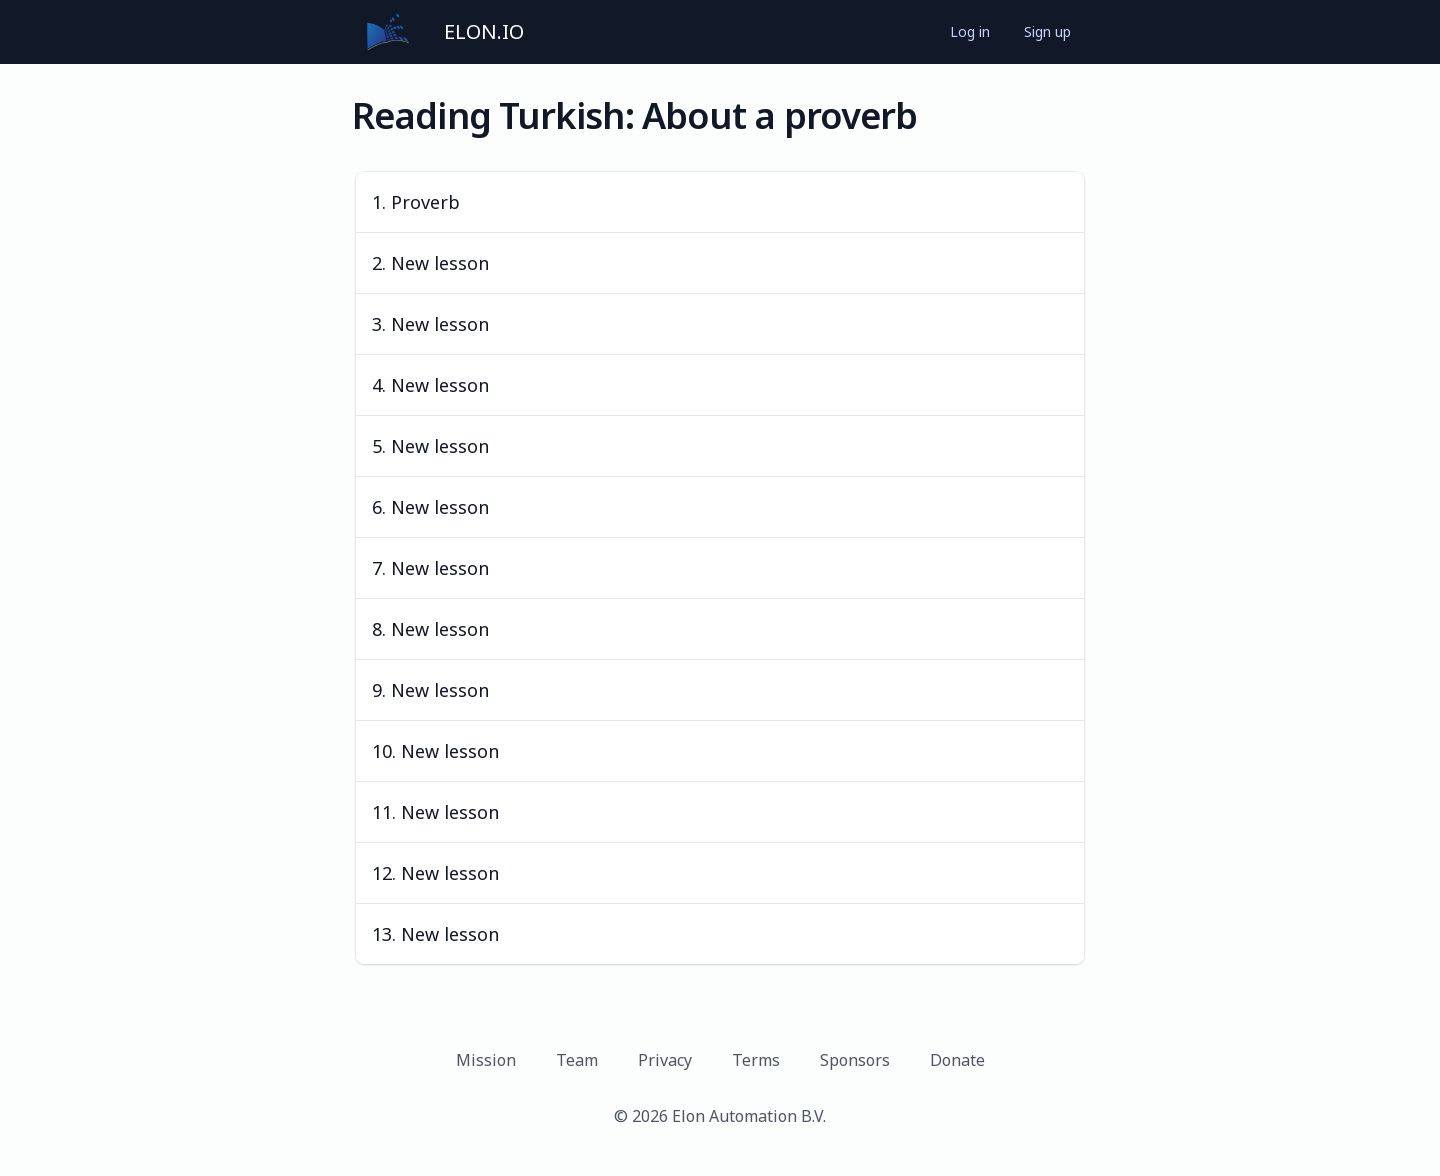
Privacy (665, 1060)
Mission (486, 1060)
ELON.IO (484, 31)
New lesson (440, 263)
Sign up (1047, 31)
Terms (756, 1060)
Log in (970, 31)
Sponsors (855, 1060)
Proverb (425, 202)
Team (577, 1060)
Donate (957, 1060)
